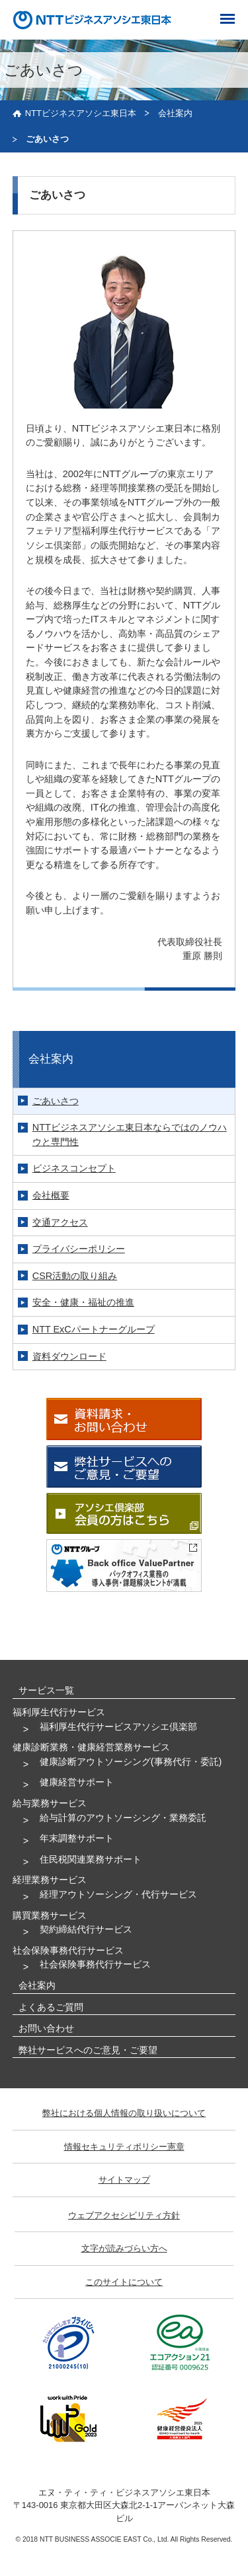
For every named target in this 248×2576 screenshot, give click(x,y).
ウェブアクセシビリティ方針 (124, 2215)
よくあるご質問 (51, 2007)
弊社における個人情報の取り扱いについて (124, 2113)
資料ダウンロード (69, 1356)
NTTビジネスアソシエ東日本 (80, 113)
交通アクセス (60, 1222)
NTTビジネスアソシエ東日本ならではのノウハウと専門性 (129, 1134)
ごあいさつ (55, 1101)
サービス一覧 (46, 1690)
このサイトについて (124, 2282)
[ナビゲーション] (230, 17)
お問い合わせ (46, 2028)
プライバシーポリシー (78, 1248)
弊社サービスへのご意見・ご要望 (88, 2050)
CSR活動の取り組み (74, 1276)
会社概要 (50, 1195)
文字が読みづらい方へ (124, 2248)
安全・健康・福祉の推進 (83, 1302)
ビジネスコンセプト (74, 1168)
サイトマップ (124, 2180)
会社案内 (175, 113)
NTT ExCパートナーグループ (93, 1329)
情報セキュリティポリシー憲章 (124, 2147)
